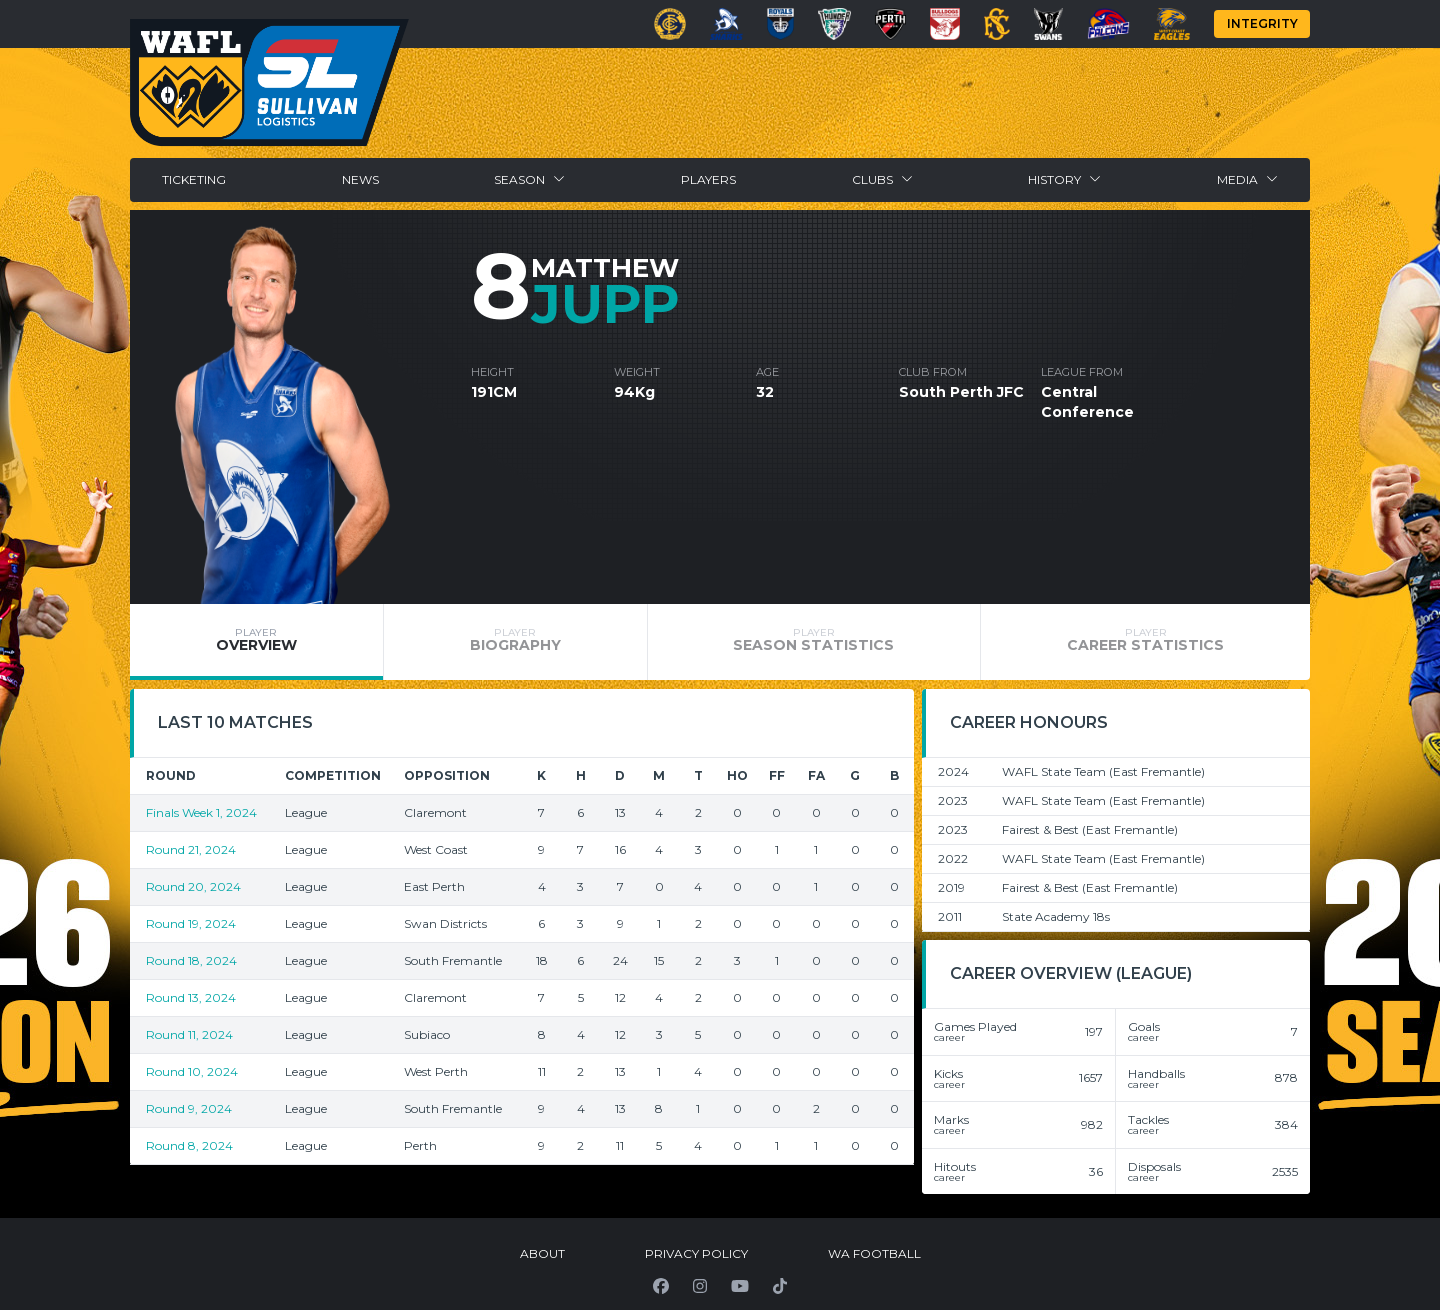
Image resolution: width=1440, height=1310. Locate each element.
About (542, 1253)
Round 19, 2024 (191, 923)
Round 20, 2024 (193, 886)
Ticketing (194, 179)
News (360, 179)
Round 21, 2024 (191, 849)
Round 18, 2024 (191, 960)
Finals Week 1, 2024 (201, 812)
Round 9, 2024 (189, 1108)
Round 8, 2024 (189, 1145)
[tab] (256, 642)
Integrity (1262, 23)
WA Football (874, 1253)
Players (708, 179)
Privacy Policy (696, 1253)
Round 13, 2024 (191, 997)
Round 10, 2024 (192, 1071)
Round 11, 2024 (189, 1034)
